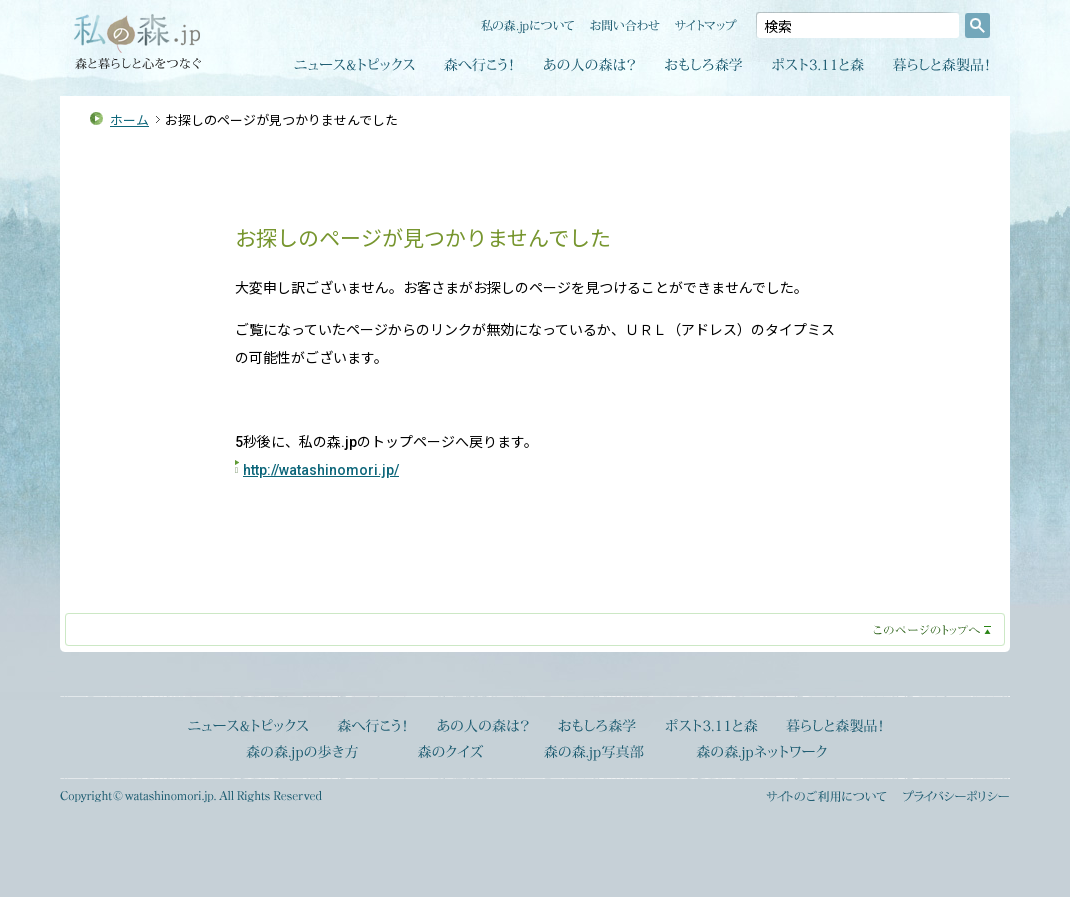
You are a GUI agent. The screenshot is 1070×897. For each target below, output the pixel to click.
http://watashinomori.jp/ (321, 470)
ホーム (129, 120)
